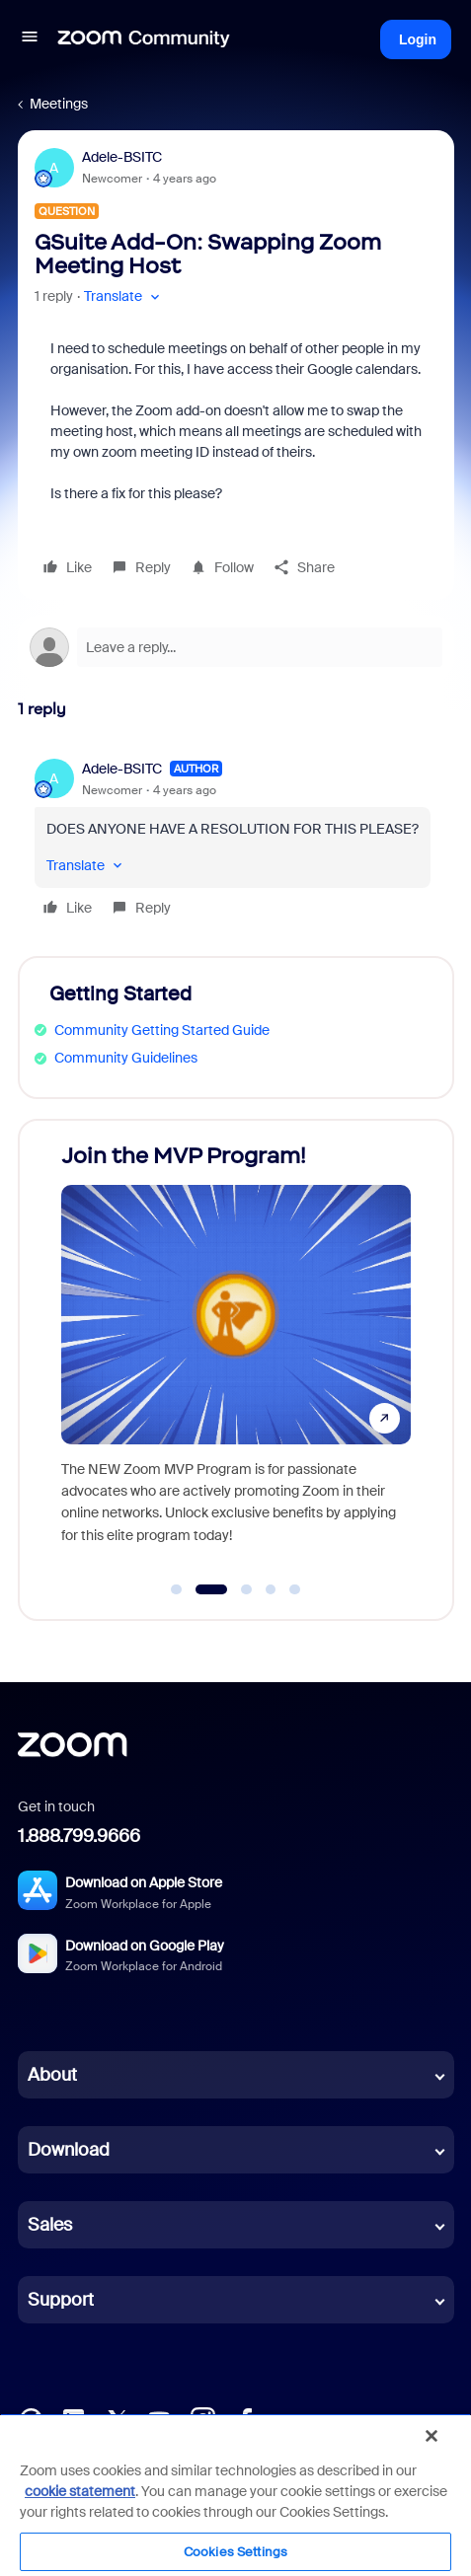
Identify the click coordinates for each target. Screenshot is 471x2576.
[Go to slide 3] (247, 1589)
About (52, 2075)
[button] (29, 39)
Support (61, 2300)
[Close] (431, 2436)
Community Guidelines (125, 1058)
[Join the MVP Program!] (236, 1350)
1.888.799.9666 (79, 1836)
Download (69, 2150)
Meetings (59, 103)
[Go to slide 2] (211, 1589)
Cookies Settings (235, 2551)
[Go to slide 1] (177, 1589)
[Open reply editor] (236, 647)
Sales (50, 2225)
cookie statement (80, 2491)
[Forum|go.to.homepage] (144, 39)
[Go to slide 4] (270, 1589)
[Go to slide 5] (295, 1589)
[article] (236, 841)
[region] (235, 2494)
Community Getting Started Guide (162, 1030)
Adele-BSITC (122, 157)
